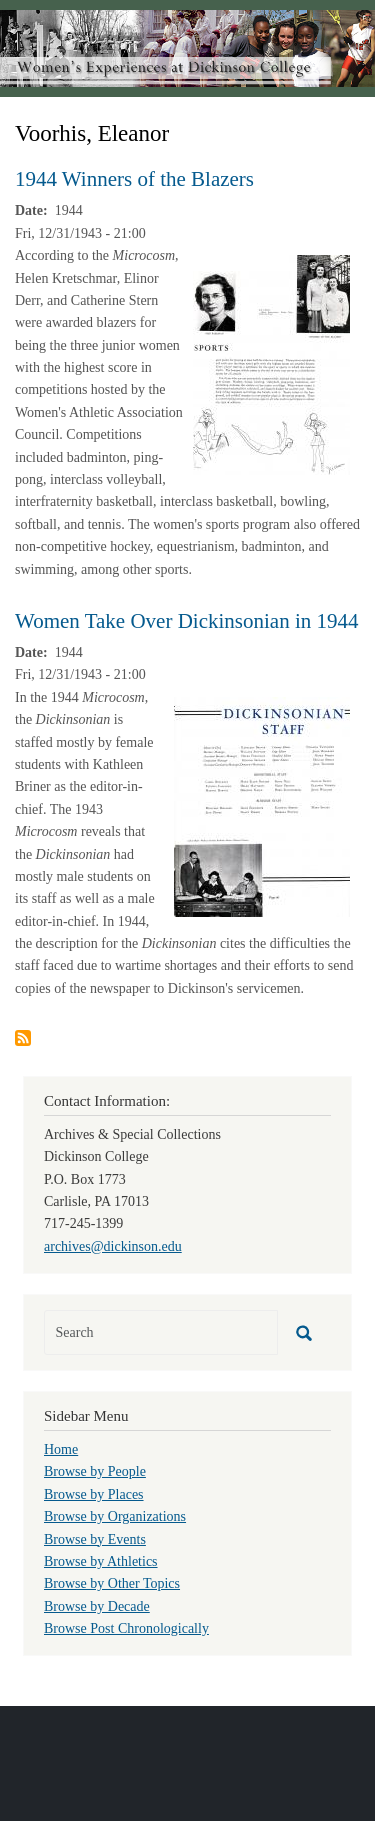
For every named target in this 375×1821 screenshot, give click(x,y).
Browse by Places (94, 1494)
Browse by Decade (97, 1606)
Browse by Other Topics (112, 1583)
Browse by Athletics (101, 1561)
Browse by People (95, 1471)
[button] (271, 363)
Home (61, 1449)
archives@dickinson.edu (113, 1246)
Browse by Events (95, 1539)
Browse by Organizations (115, 1516)
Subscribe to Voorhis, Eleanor (23, 1038)
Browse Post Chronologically (126, 1628)
